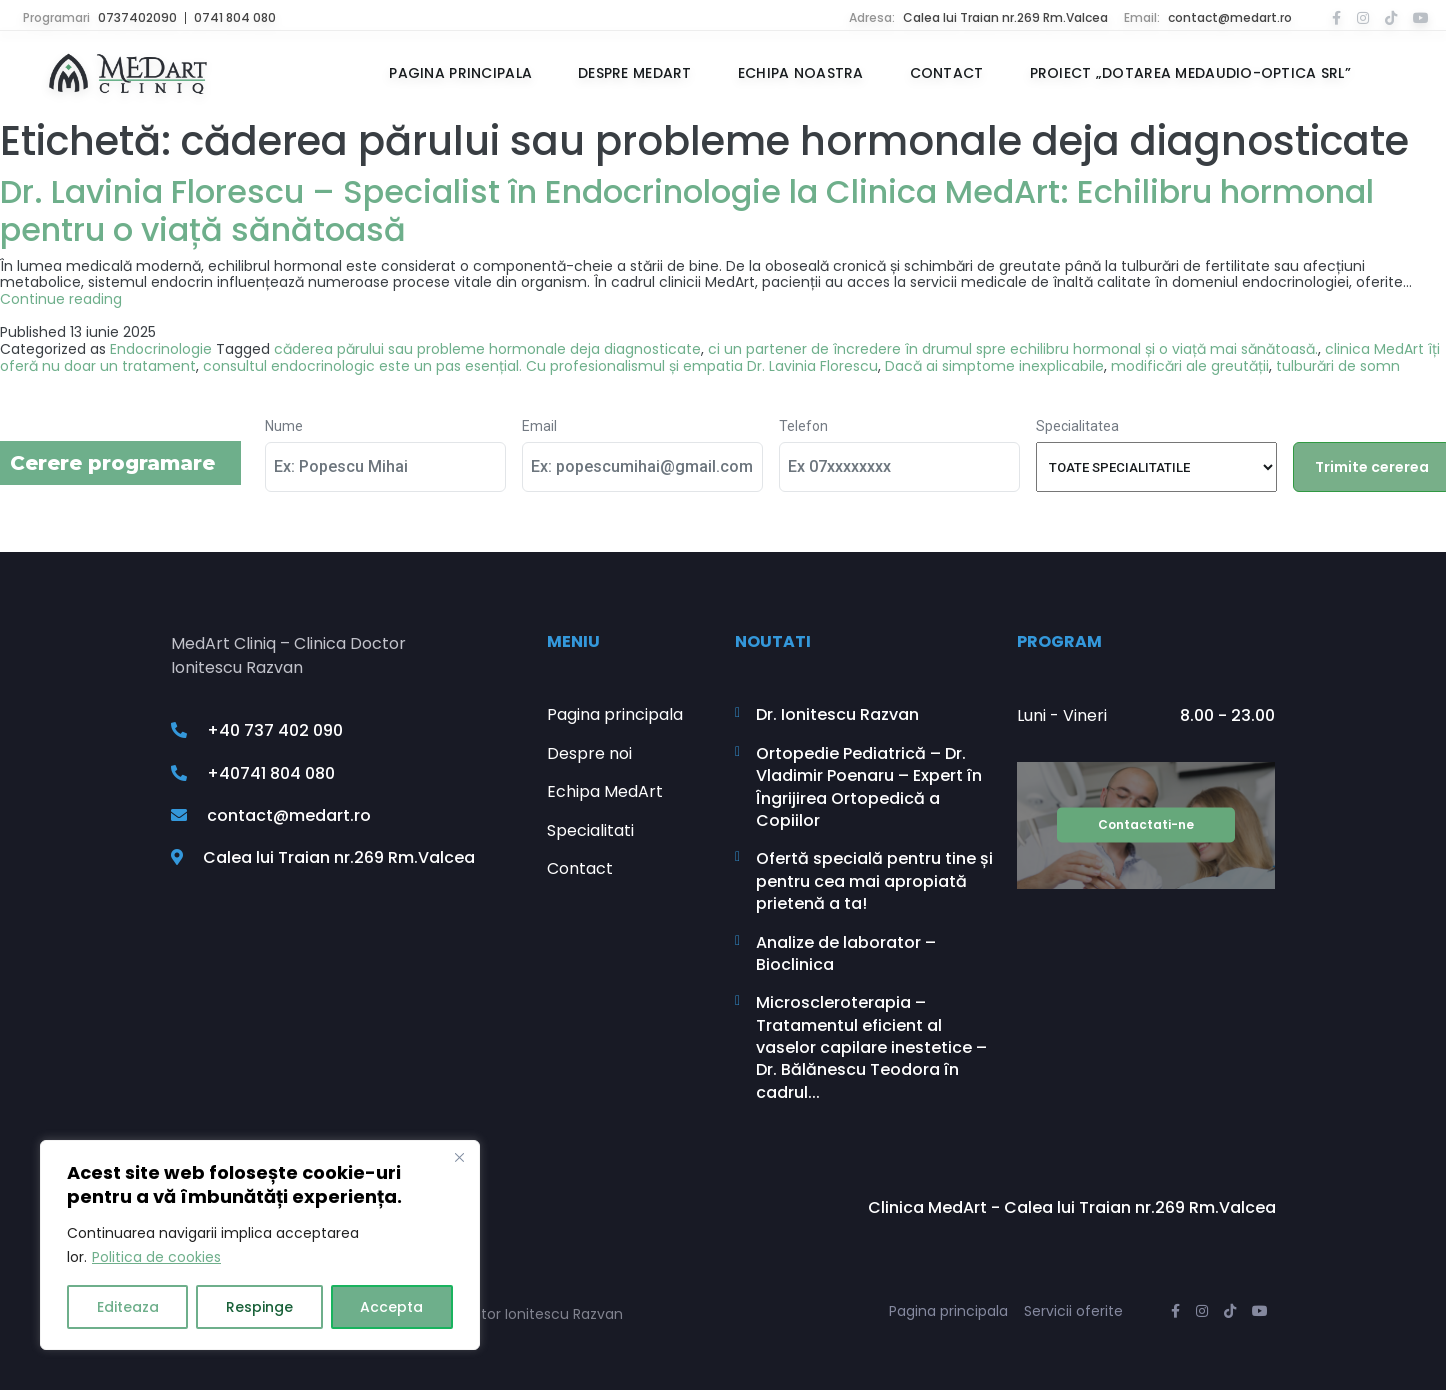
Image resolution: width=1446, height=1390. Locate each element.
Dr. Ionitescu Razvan (837, 715)
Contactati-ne (1146, 824)
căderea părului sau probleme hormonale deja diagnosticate (487, 349)
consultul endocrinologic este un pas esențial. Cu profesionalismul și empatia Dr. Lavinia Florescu (540, 366)
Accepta (391, 1307)
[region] (260, 1245)
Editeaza (128, 1307)
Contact (947, 73)
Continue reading (61, 299)
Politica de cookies (156, 1257)
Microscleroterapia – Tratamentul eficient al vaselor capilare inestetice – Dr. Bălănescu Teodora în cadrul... (871, 1048)
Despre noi (589, 754)
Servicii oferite (1073, 1311)
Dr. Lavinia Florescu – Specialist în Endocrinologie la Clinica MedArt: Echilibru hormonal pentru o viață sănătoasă (687, 210)
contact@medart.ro (1230, 17)
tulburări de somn (1338, 366)
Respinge (259, 1307)
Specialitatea (1077, 426)
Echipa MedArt (605, 792)
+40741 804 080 (253, 773)
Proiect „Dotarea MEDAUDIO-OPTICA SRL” (1190, 73)
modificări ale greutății (1190, 366)
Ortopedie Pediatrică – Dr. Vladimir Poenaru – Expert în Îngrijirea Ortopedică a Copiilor (869, 787)
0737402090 (137, 17)
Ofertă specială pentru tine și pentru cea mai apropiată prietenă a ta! (874, 881)
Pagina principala (460, 73)
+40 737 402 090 (257, 731)
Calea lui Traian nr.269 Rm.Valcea (1005, 17)
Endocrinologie (161, 349)
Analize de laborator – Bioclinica (846, 954)
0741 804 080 (235, 17)
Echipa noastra (801, 73)
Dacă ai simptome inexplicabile (994, 366)
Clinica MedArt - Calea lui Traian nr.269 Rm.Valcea (1072, 1207)
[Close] (459, 1157)
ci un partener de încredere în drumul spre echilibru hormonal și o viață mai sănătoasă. (1013, 349)
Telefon (803, 426)
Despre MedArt (635, 73)
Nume (284, 426)
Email (539, 426)
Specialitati (590, 831)
